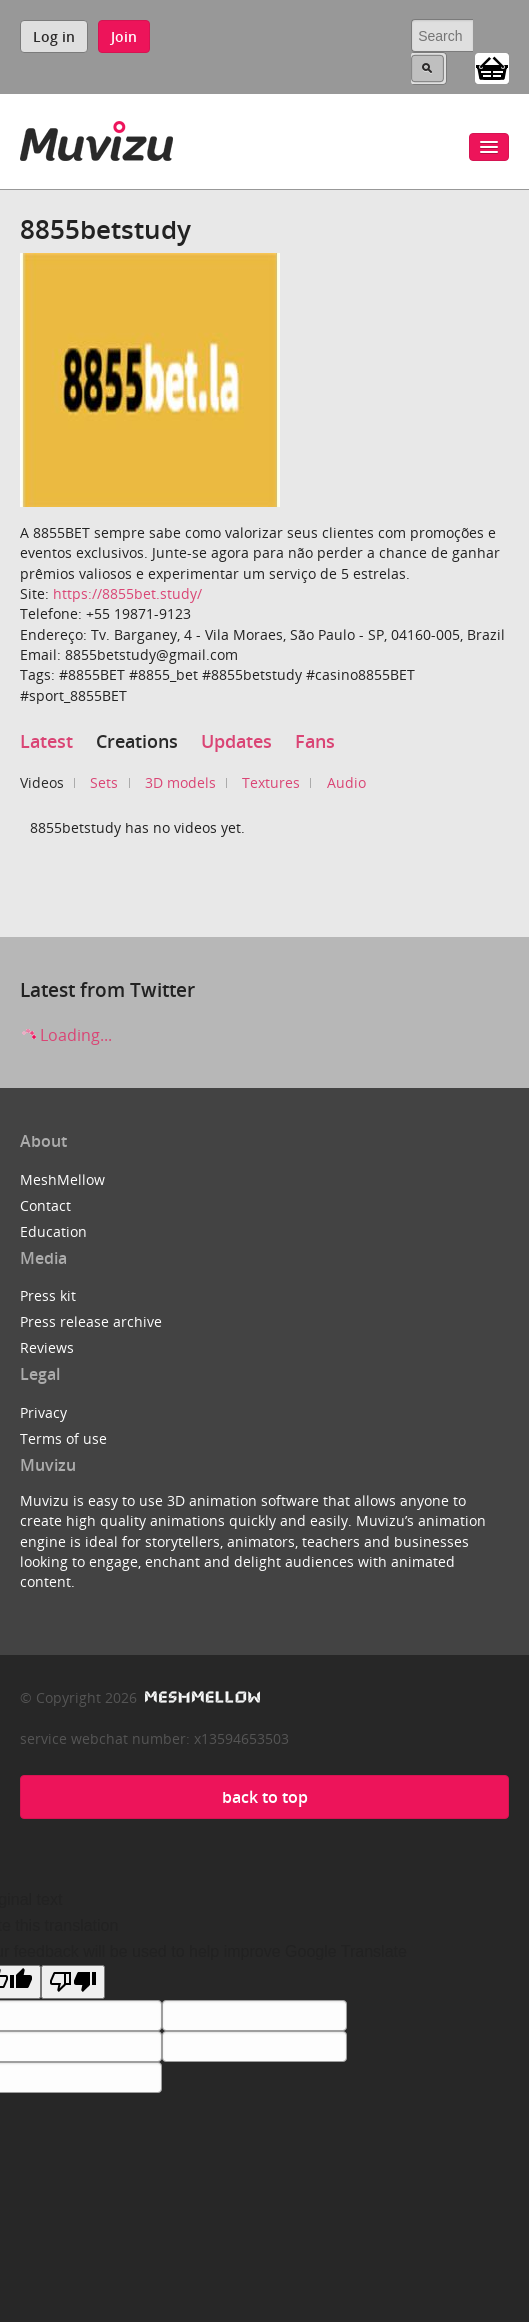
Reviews (47, 1347)
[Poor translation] (73, 1982)
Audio (346, 782)
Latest (46, 741)
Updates (236, 741)
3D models (180, 782)
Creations (137, 741)
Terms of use (63, 1438)
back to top (265, 1797)
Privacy (43, 1412)
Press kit (48, 1295)
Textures (271, 782)
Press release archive (91, 1321)
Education (53, 1231)
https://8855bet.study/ (127, 593)
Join (124, 36)
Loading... (66, 1035)
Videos (42, 782)
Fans (315, 741)
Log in (54, 36)
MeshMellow (62, 1179)
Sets (104, 782)
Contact (45, 1205)
